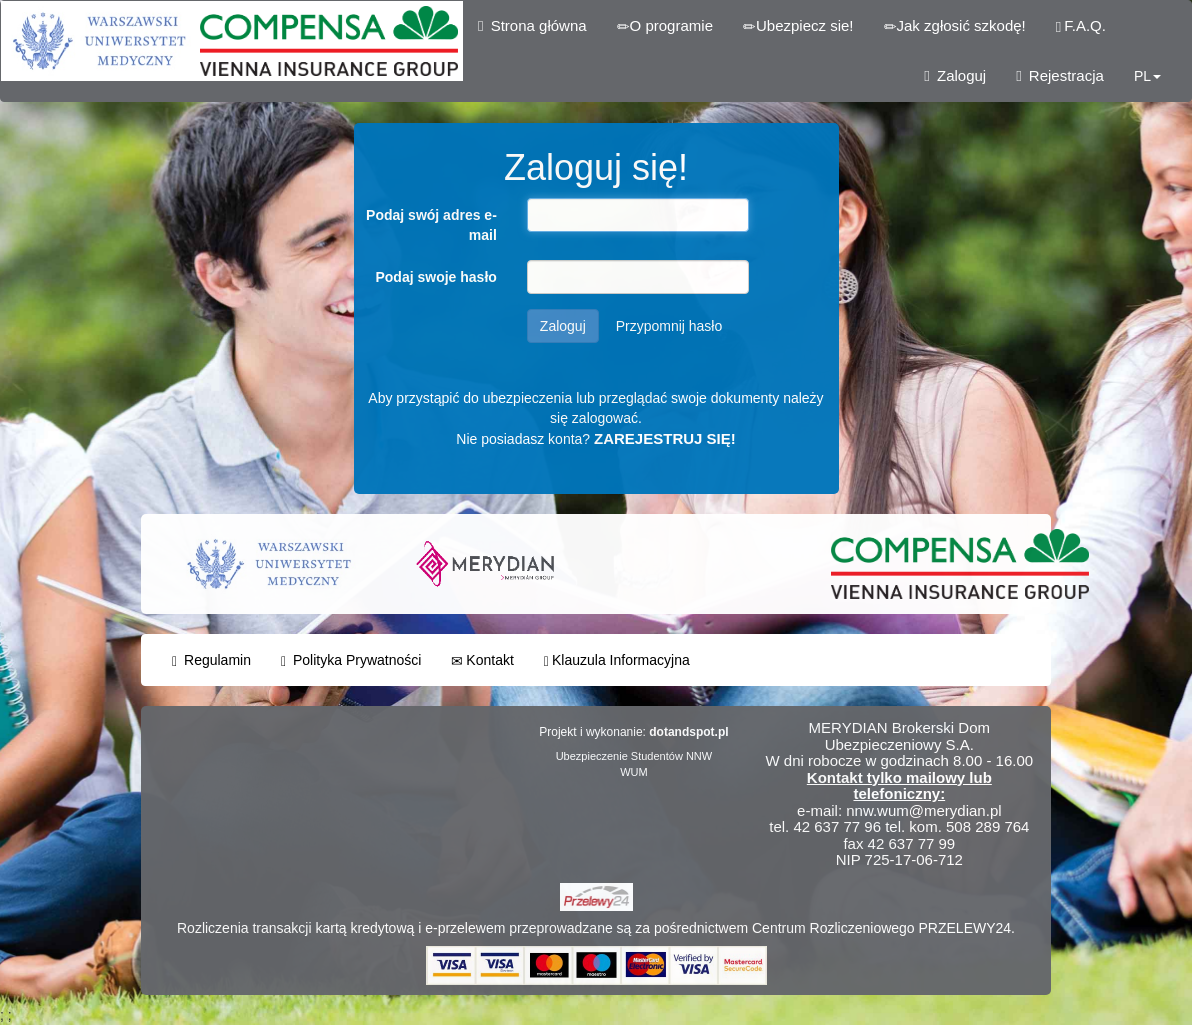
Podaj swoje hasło (435, 277)
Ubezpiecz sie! (798, 26)
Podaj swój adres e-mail (431, 225)
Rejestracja (1060, 75)
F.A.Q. (1081, 26)
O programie (665, 26)
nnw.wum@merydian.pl (923, 810)
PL (1147, 76)
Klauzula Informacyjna (617, 660)
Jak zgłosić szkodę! (955, 26)
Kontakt (482, 660)
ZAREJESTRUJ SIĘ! (665, 438)
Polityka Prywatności (351, 660)
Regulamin (211, 660)
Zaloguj (955, 75)
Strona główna (532, 25)
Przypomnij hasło (669, 326)
